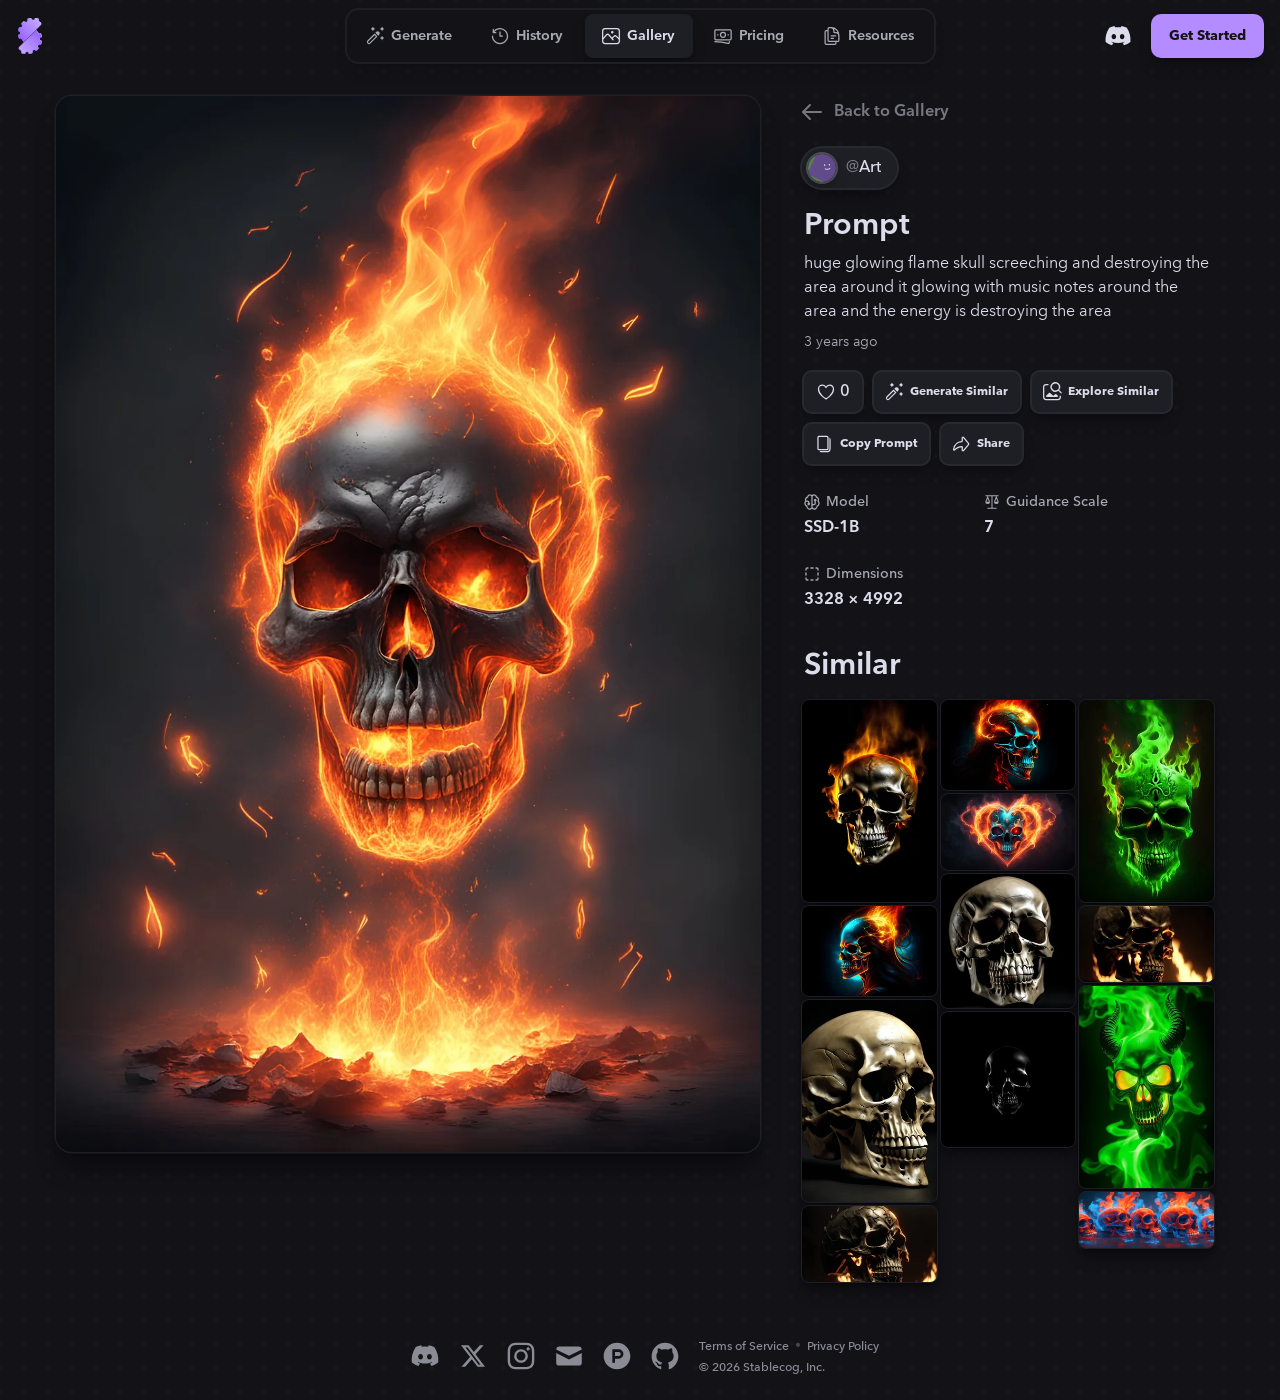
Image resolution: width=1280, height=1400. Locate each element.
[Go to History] (527, 36)
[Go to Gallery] (639, 36)
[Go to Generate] (409, 36)
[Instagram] (521, 1356)
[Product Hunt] (617, 1356)
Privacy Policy (843, 1346)
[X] (473, 1356)
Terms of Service (744, 1346)
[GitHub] (665, 1356)
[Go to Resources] (869, 36)
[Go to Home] (30, 36)
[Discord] (1118, 36)
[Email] (569, 1356)
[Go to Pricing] (749, 36)
